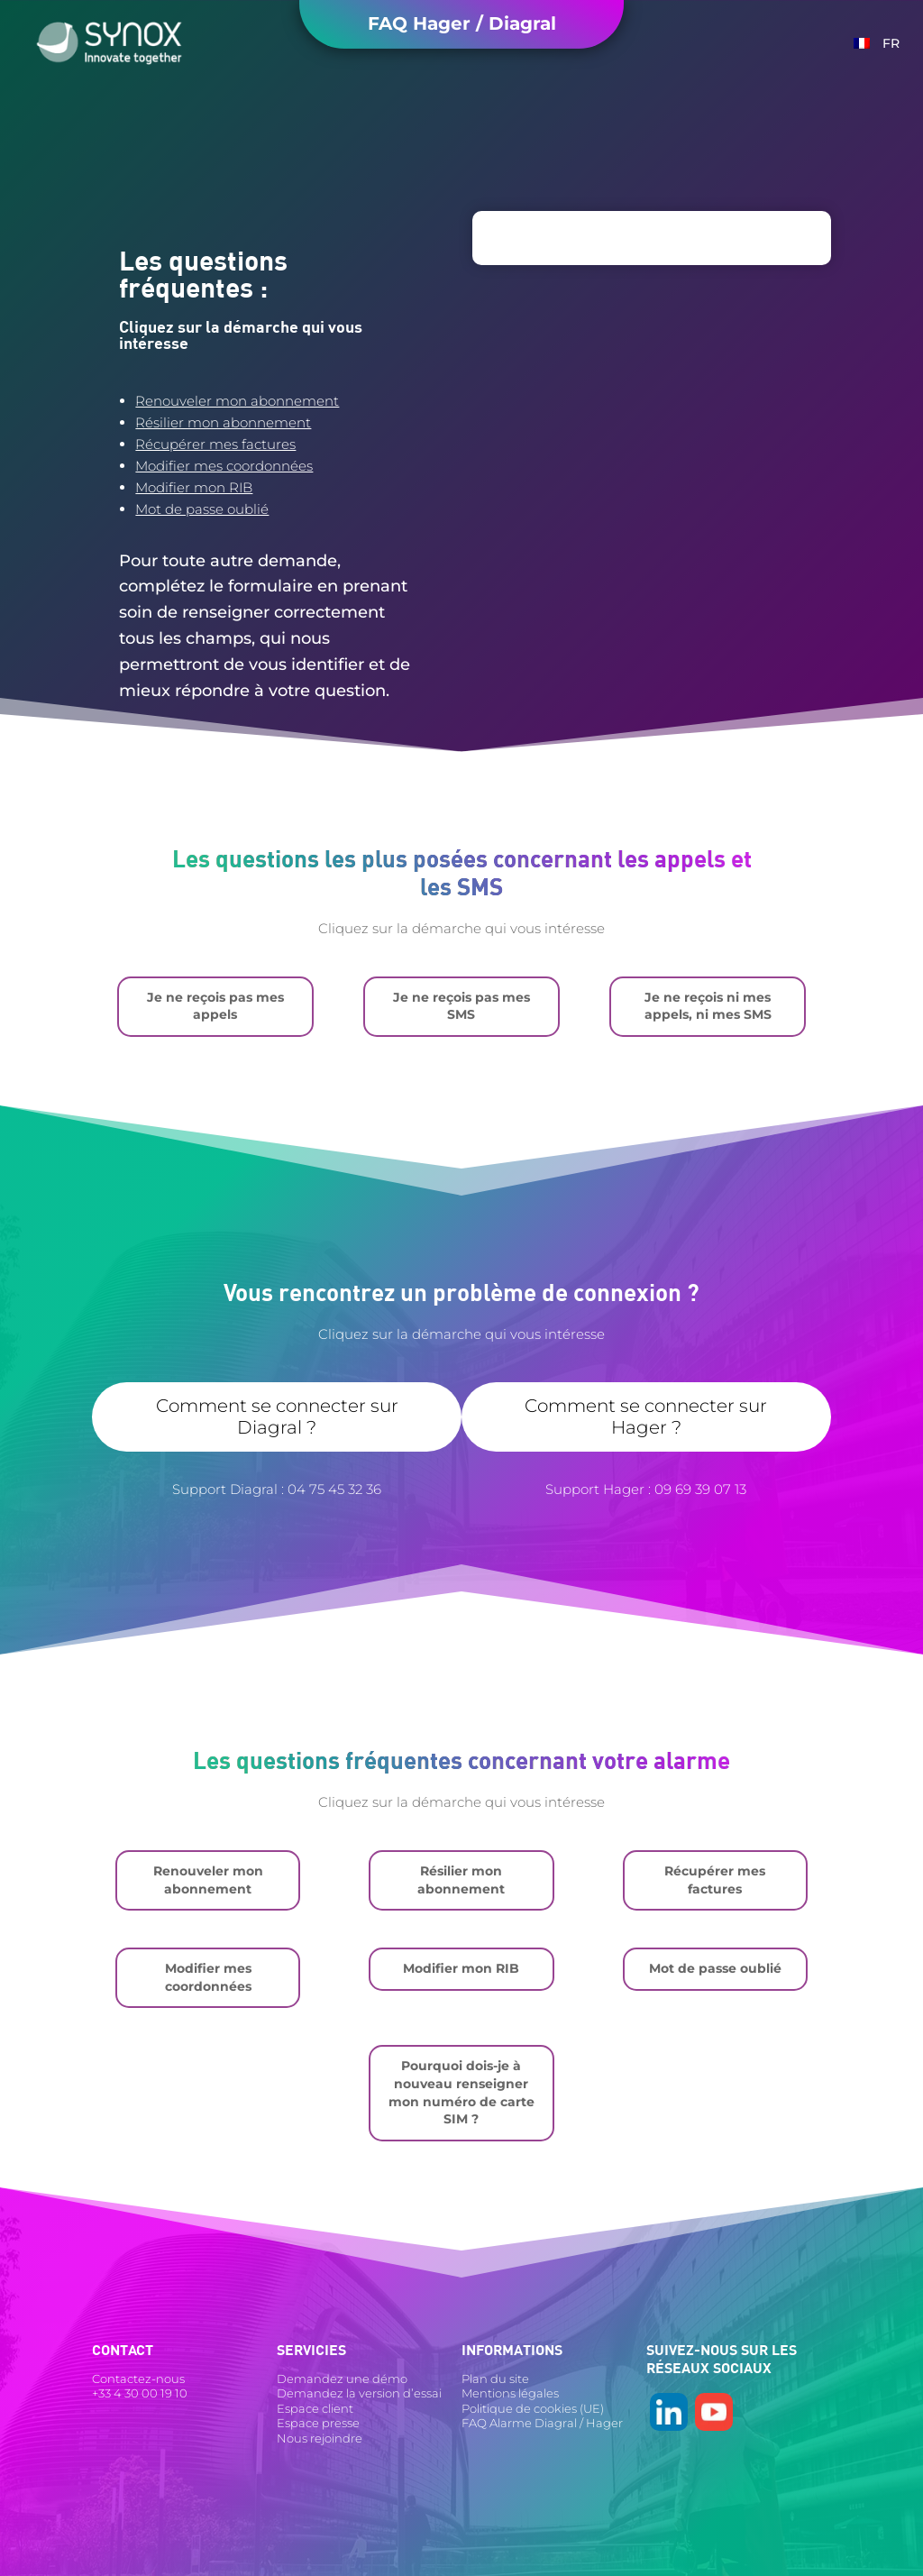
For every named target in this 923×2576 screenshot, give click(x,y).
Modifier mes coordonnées (224, 465)
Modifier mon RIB (193, 487)
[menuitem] (877, 43)
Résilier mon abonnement (223, 422)
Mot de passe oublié (202, 509)
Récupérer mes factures (215, 444)
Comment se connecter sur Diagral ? (277, 1416)
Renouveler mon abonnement (237, 400)
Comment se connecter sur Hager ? (646, 1416)
